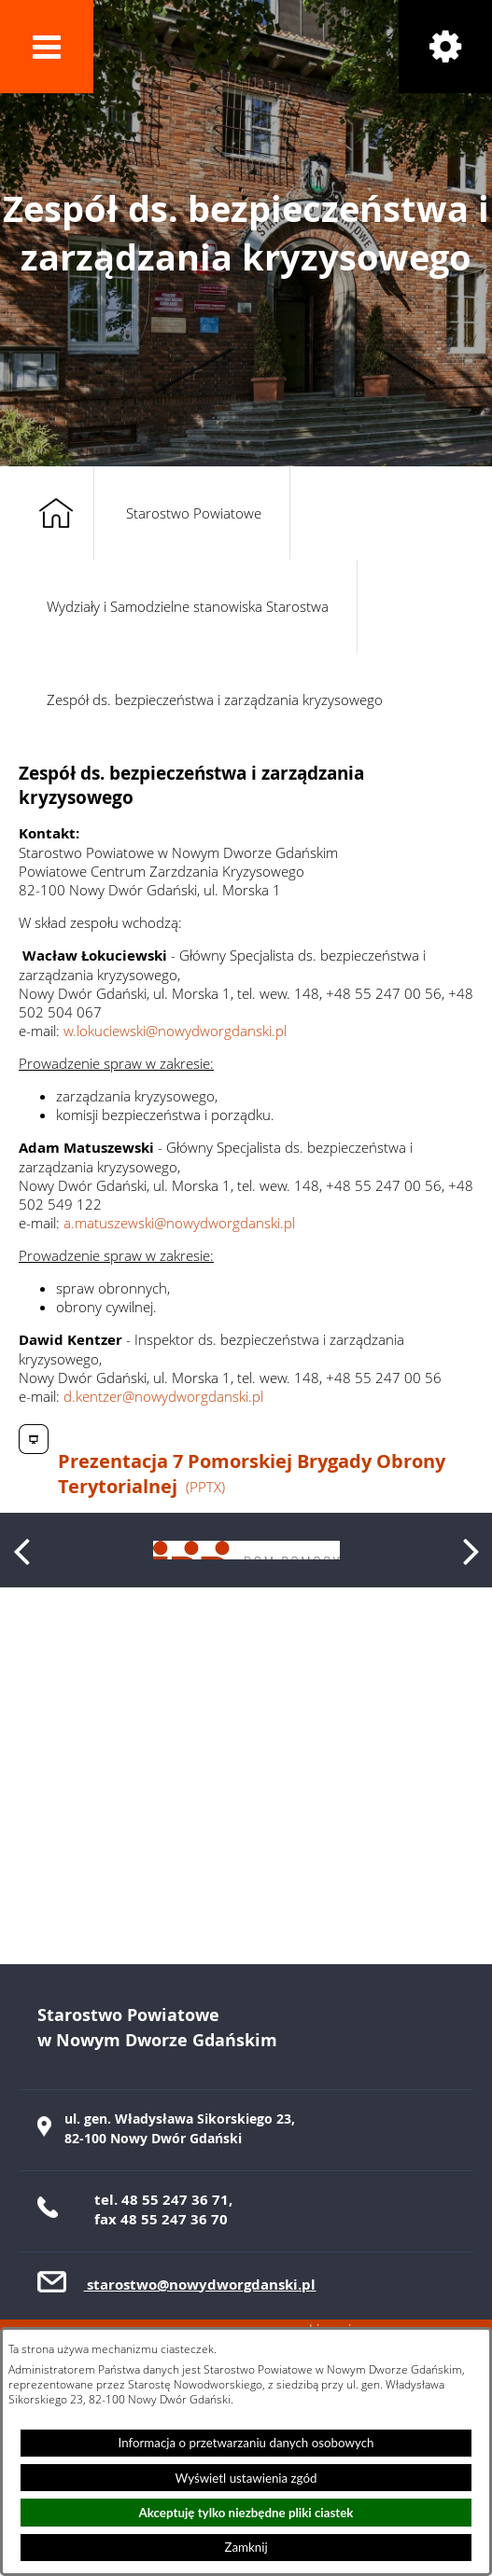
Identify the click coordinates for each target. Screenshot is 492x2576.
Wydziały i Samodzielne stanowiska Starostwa (188, 606)
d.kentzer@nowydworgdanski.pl (163, 1396)
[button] (46, 46)
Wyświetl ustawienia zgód (246, 2478)
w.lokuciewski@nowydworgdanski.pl (175, 1030)
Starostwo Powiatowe (193, 513)
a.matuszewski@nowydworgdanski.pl (179, 1222)
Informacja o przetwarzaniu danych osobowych (246, 2442)
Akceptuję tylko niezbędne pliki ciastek (246, 2512)
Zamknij (245, 2547)
